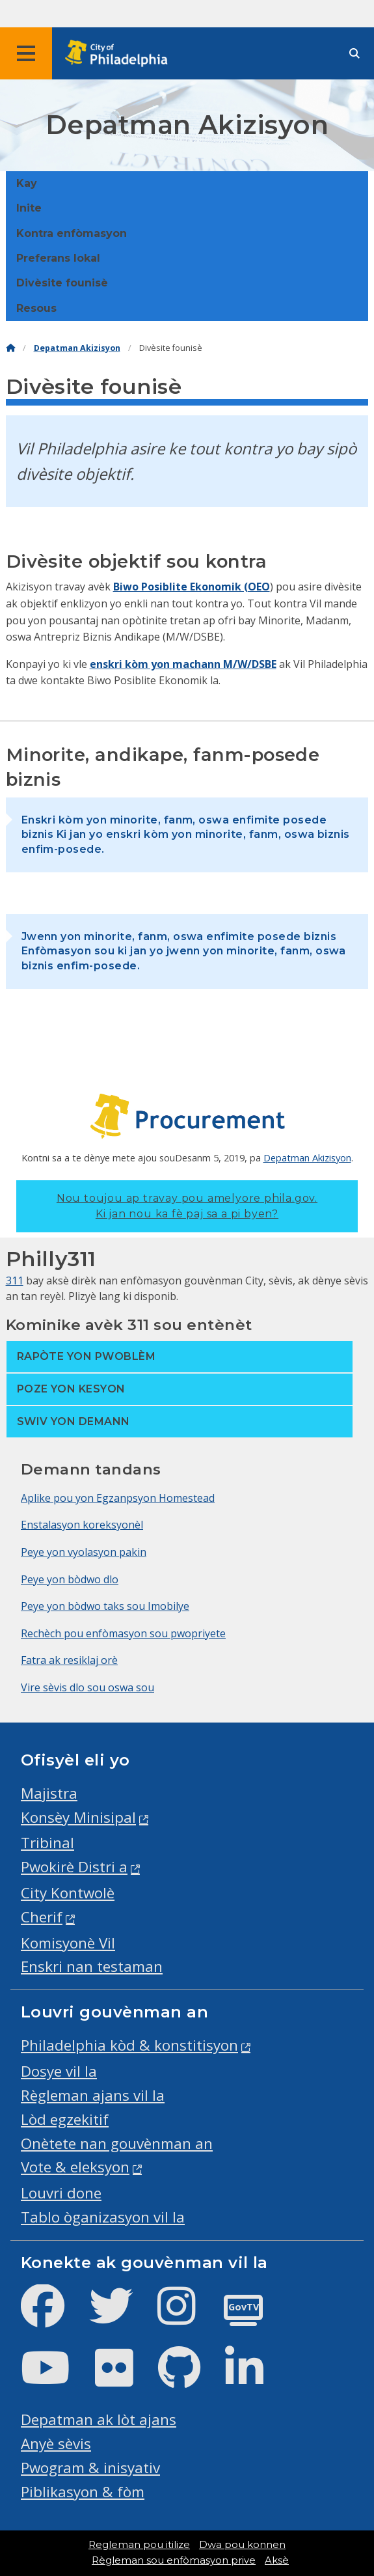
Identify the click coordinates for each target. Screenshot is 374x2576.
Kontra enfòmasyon (71, 233)
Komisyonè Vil (68, 1943)
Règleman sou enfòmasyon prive (174, 2560)
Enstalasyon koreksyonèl (82, 1524)
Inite (29, 208)
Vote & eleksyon (75, 2167)
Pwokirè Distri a (74, 1867)
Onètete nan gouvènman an (117, 2143)
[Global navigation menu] (26, 53)
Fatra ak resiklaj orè (69, 1660)
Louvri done (61, 2193)
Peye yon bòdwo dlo (69, 1579)
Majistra (49, 1793)
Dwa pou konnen (242, 2545)
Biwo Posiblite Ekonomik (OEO (191, 586)
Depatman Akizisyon (77, 347)
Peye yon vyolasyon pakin (83, 1552)
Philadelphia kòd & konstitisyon (129, 2045)
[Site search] (354, 54)
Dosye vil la (59, 2071)
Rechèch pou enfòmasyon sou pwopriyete (123, 1633)
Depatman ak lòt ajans (98, 2419)
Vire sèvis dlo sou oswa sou (87, 1687)
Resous (36, 308)
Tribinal (47, 1843)
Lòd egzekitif (65, 2119)
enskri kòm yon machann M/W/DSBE (183, 664)
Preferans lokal (58, 258)
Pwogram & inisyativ (90, 2468)
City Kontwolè (67, 1893)
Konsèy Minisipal (78, 1817)
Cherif (41, 1917)
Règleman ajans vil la (93, 2095)
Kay (26, 183)
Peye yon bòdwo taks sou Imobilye (105, 1606)
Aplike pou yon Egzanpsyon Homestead (118, 1498)
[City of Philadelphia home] (120, 54)
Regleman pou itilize (139, 2545)
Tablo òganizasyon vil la (103, 2217)
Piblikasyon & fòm (82, 2492)
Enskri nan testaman (92, 1966)
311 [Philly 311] (14, 1280)
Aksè (277, 2560)
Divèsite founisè (62, 283)
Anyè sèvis (56, 2443)
